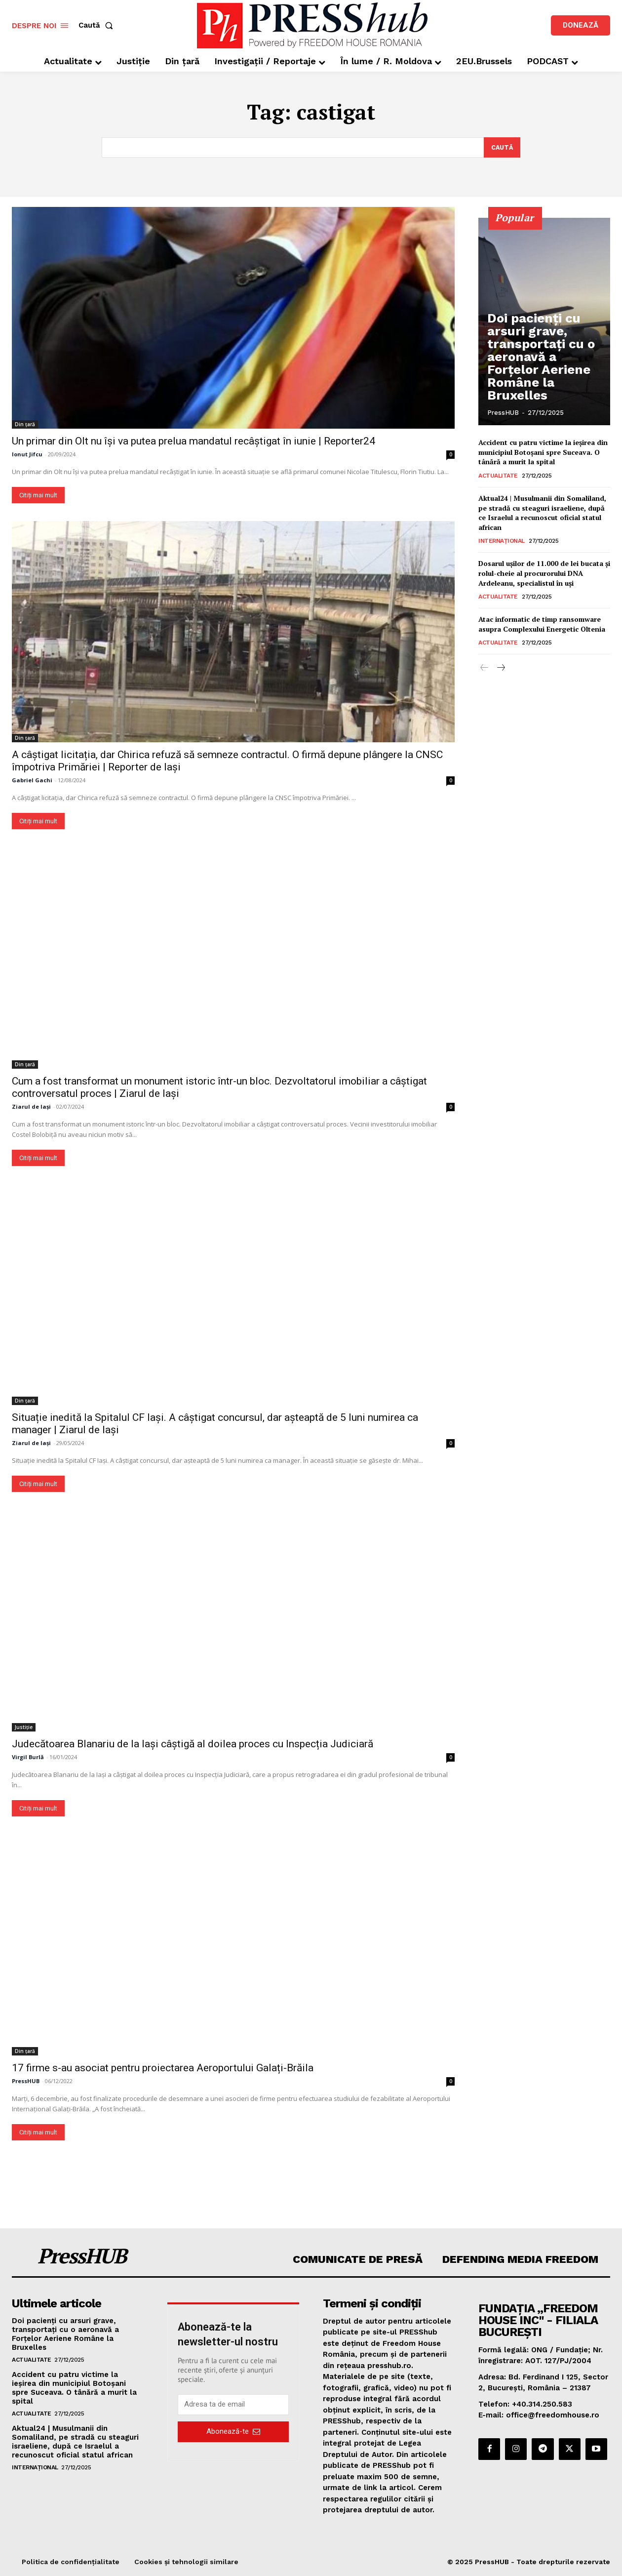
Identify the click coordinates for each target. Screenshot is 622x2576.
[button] (97, 25)
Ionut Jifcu (27, 454)
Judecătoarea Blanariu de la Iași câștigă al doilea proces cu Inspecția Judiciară (192, 1744)
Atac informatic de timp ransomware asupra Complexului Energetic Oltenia (541, 624)
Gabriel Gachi (32, 780)
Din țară (25, 424)
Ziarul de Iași (31, 1106)
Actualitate (498, 476)
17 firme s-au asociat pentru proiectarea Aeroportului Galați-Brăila (162, 2068)
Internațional (501, 541)
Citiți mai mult (38, 495)
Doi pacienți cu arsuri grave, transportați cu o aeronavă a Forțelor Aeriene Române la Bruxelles (545, 377)
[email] (233, 2404)
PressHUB (25, 2081)
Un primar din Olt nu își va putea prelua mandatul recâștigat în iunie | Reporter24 (193, 441)
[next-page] (500, 668)
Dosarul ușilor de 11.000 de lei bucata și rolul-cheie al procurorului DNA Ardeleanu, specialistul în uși (544, 573)
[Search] (501, 147)
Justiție (24, 1727)
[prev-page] (484, 668)
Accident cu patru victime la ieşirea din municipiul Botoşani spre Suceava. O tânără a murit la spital (543, 452)
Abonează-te (233, 2431)
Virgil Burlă (28, 1757)
